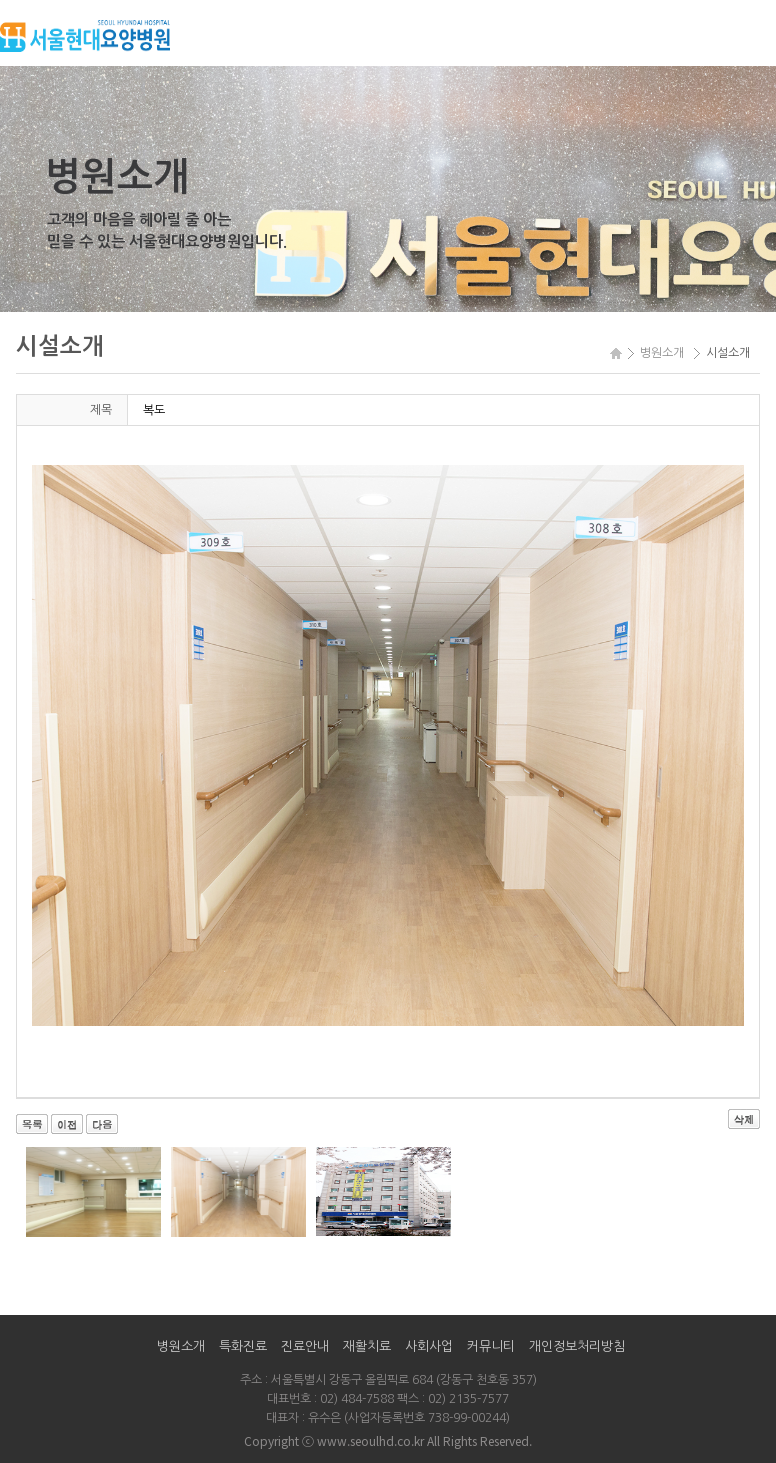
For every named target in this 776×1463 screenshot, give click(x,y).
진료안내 (305, 1346)
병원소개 (181, 1346)
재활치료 (367, 1346)
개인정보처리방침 (577, 1346)
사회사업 (429, 1346)
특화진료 (243, 1346)
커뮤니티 (491, 1346)
